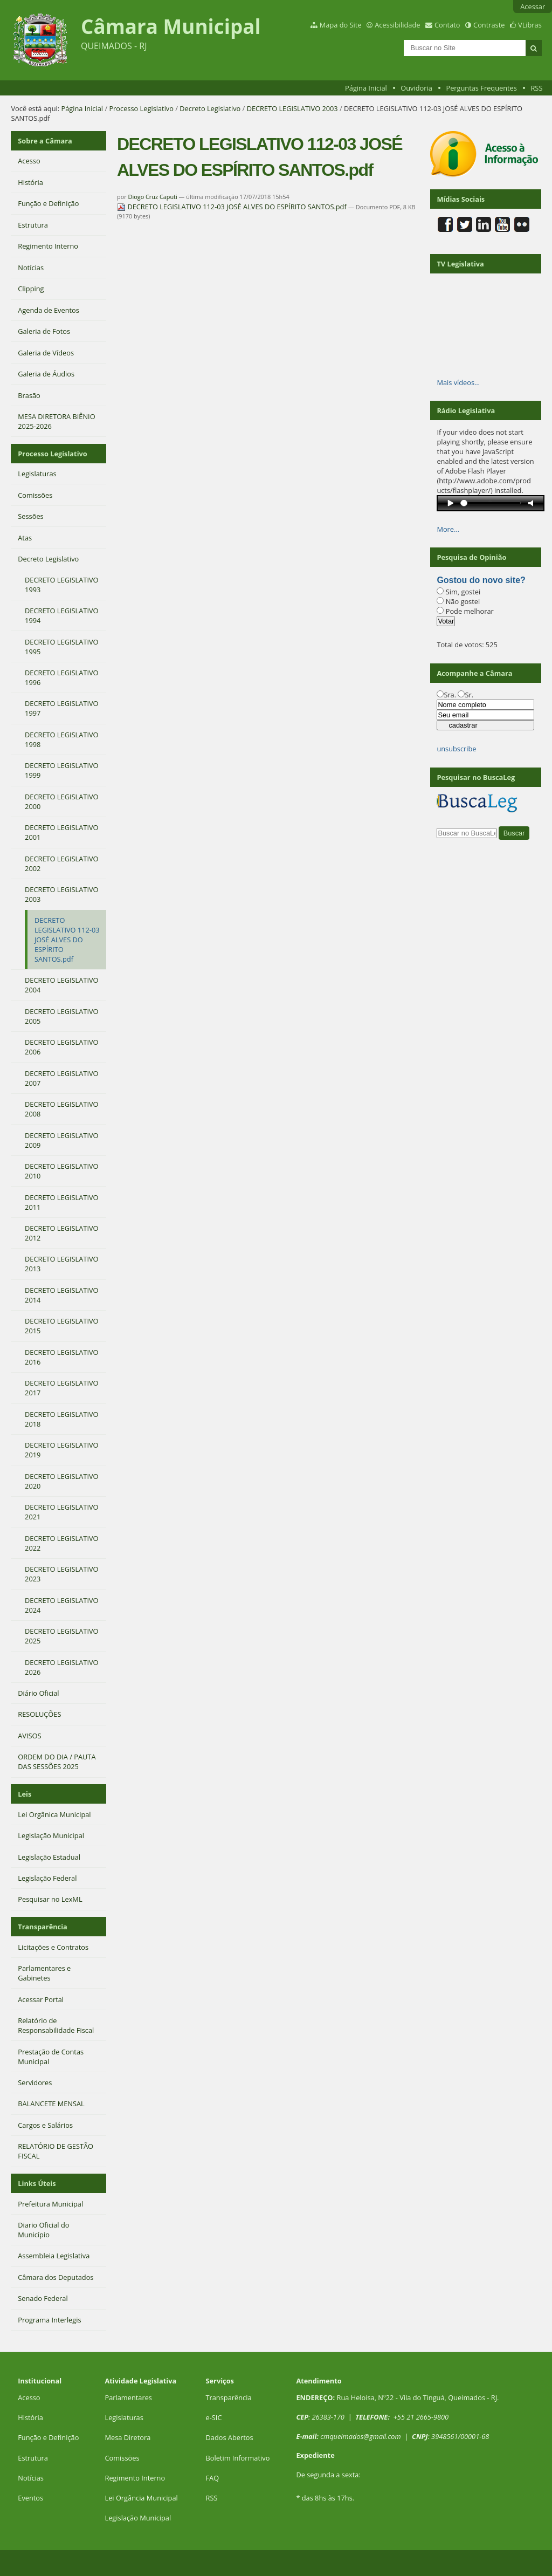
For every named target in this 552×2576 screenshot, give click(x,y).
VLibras (530, 25)
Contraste (489, 25)
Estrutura (33, 2458)
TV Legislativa (460, 264)
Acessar (532, 6)
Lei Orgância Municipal (141, 2498)
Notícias (31, 2478)
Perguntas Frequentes (481, 88)
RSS (536, 88)
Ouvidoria (416, 88)
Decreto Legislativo (210, 108)
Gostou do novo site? (481, 580)
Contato (447, 25)
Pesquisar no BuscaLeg (476, 777)
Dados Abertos (229, 2437)
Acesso (29, 2397)
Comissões (122, 2458)
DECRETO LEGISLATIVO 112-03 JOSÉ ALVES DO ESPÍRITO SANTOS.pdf (232, 206)
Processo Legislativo (141, 108)
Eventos (30, 2498)
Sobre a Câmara (45, 141)
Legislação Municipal (138, 2518)
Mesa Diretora (127, 2437)
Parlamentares (128, 2397)
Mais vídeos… (458, 382)
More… (448, 529)
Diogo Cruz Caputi (152, 197)
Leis (24, 1794)
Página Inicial (366, 88)
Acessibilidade (397, 25)
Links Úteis (37, 2183)
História (30, 2417)
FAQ (212, 2478)
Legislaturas (124, 2417)
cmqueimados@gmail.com (360, 2436)
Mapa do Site (341, 25)
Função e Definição (48, 2437)
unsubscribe (456, 748)
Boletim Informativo (237, 2458)
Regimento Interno (135, 2478)
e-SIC (213, 2417)
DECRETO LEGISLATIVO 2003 (292, 108)
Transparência (42, 1926)
